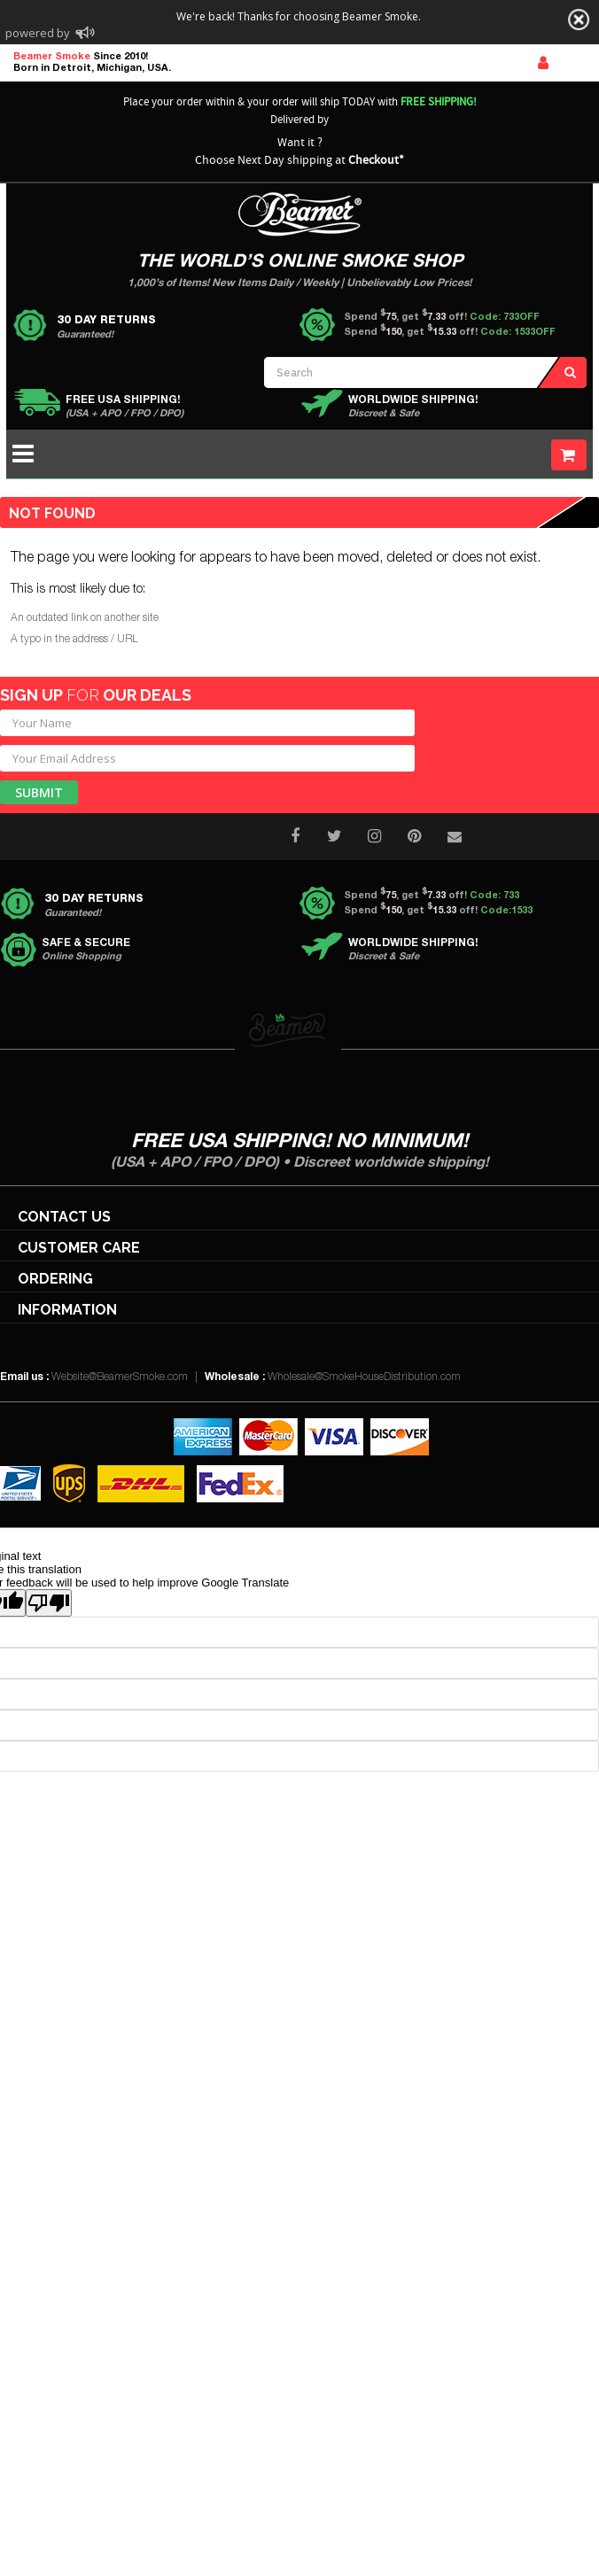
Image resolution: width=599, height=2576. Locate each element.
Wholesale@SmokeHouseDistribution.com (364, 1377)
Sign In (543, 63)
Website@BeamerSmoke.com (119, 1377)
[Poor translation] (49, 1603)
